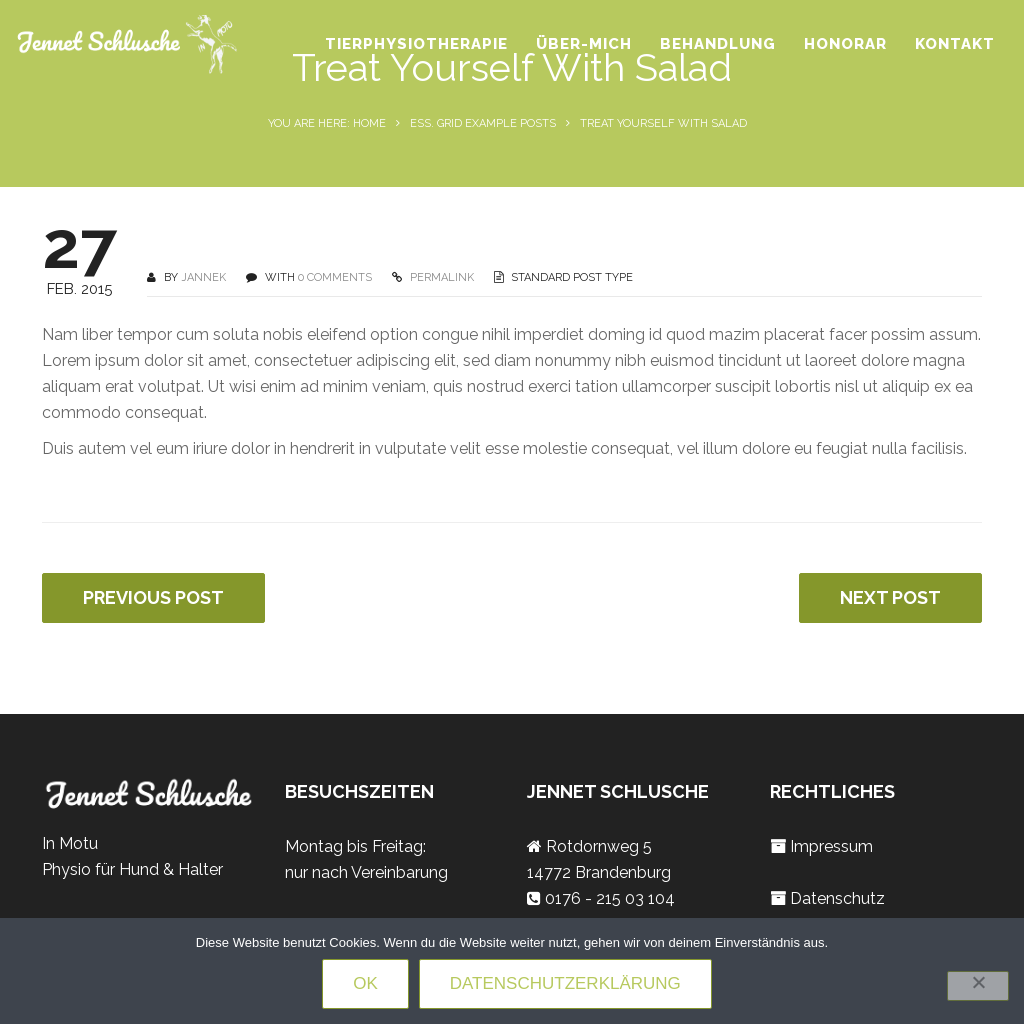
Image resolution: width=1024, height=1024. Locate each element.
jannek (203, 277)
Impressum (831, 846)
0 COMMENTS (335, 277)
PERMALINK (440, 277)
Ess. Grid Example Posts (483, 123)
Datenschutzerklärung (565, 983)
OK (365, 983)
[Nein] (978, 986)
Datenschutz (837, 898)
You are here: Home (327, 123)
